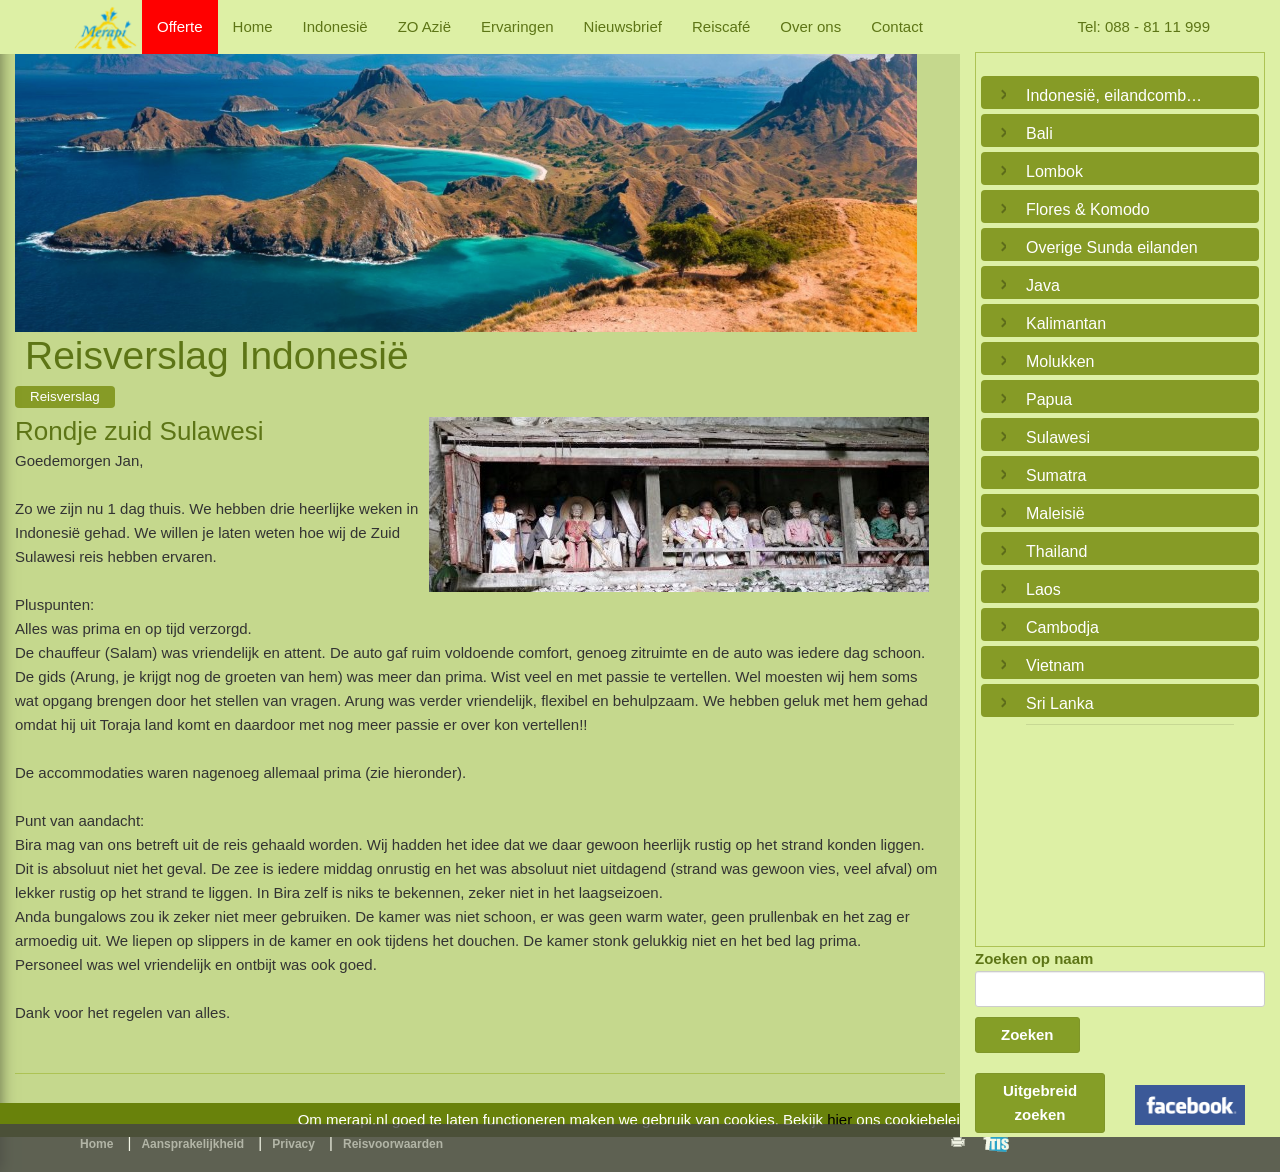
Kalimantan (1066, 323)
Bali (1039, 133)
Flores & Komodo (1088, 209)
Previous (35, 170)
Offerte (180, 26)
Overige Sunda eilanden (1112, 247)
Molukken (1060, 361)
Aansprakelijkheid (192, 1144)
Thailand (1056, 551)
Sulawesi (1058, 437)
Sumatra (1056, 475)
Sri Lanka (1060, 703)
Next (897, 170)
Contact (897, 26)
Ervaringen (517, 26)
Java (1043, 285)
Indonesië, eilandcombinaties (1115, 95)
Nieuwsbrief (623, 26)
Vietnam (1055, 665)
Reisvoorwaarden (393, 1144)
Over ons (810, 26)
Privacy (293, 1144)
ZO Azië (424, 26)
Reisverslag (65, 396)
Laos (1043, 589)
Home (253, 26)
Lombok (1054, 171)
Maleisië (1055, 513)
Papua (1049, 399)
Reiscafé (721, 26)
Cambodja (1062, 627)
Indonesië (335, 26)
